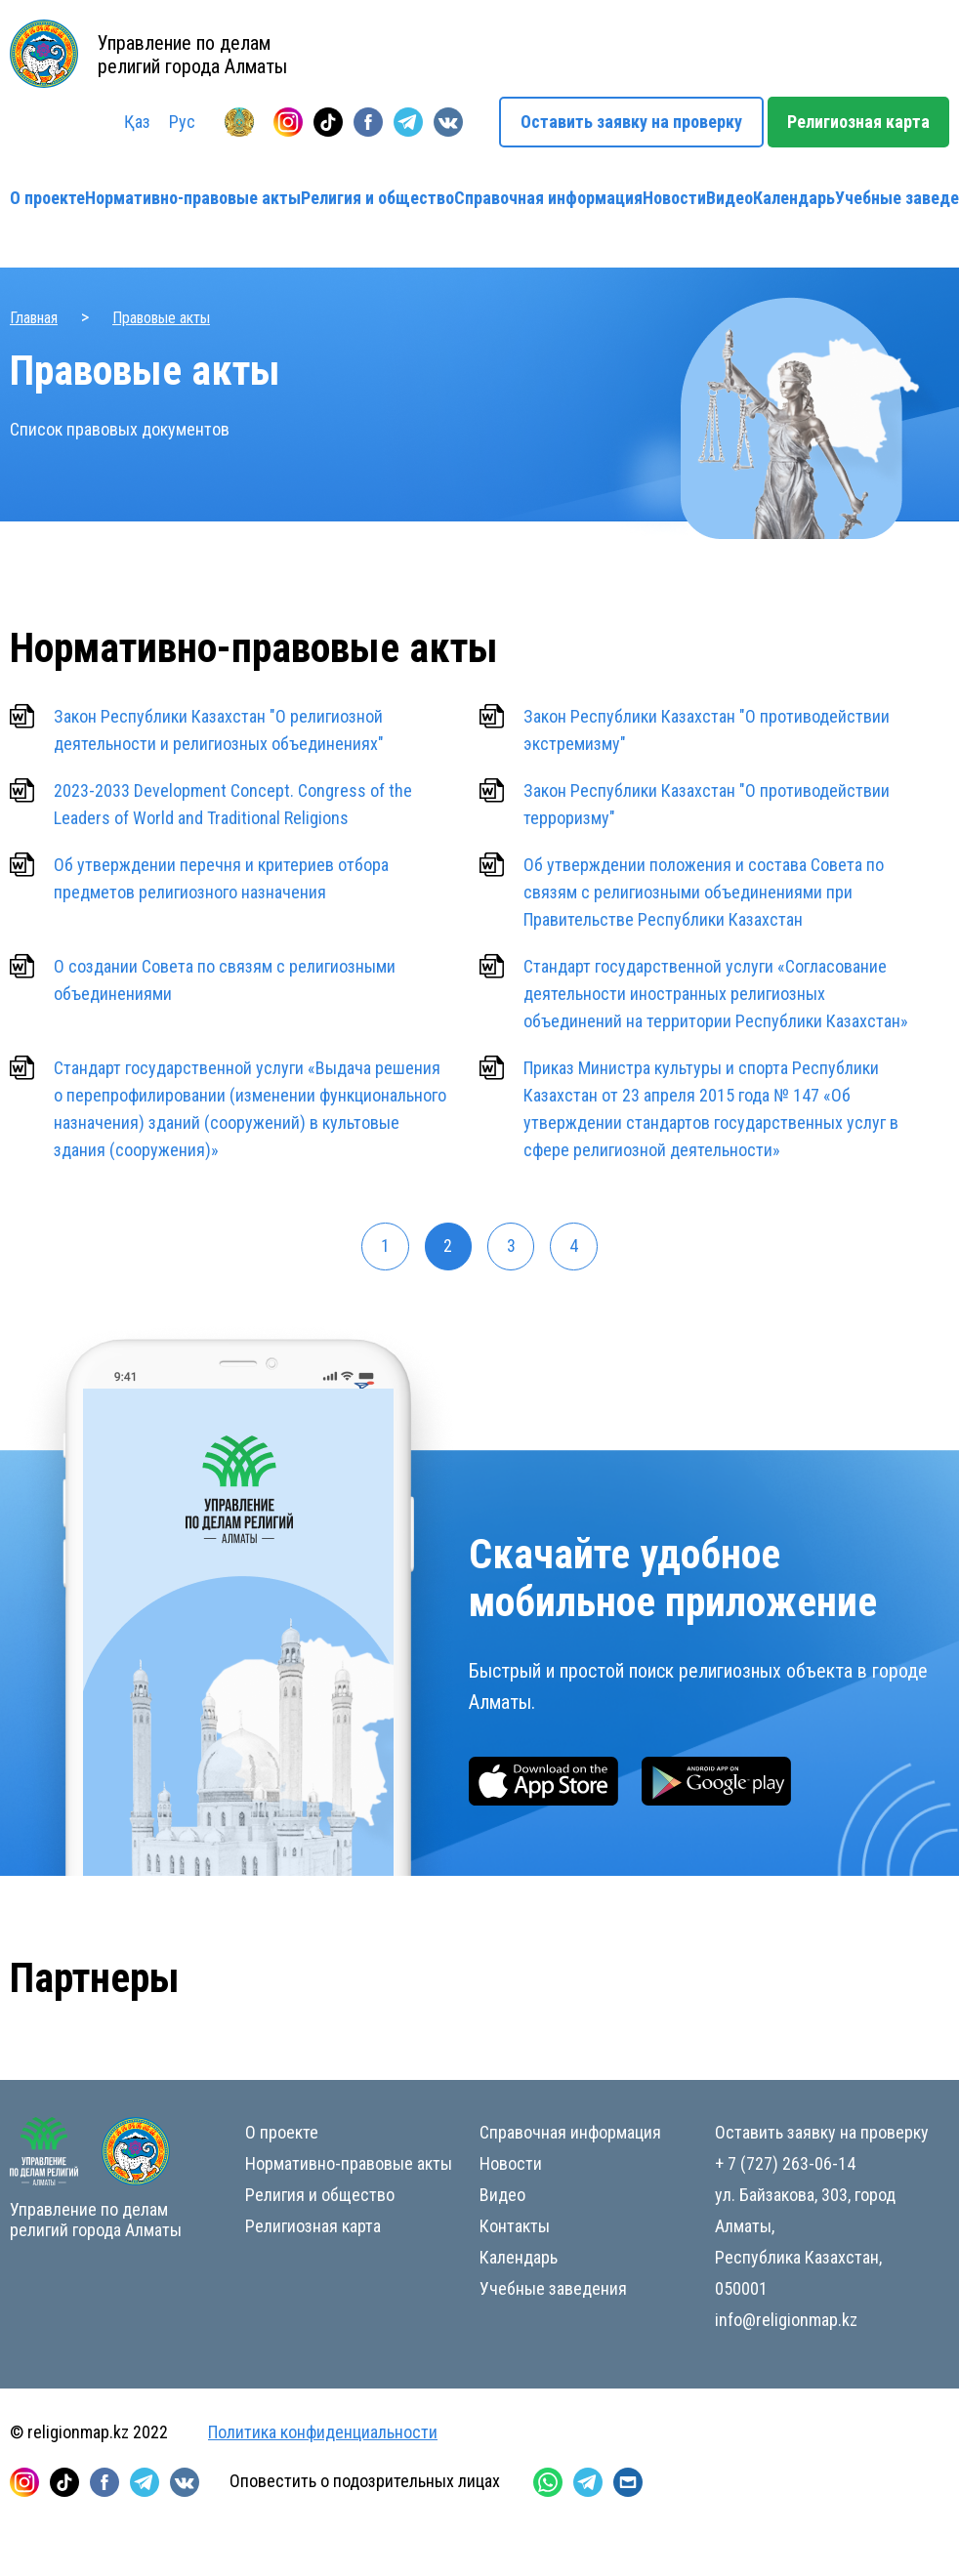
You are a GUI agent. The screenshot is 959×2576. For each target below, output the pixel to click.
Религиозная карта (858, 121)
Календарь (794, 197)
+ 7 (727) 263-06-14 (785, 2164)
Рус (182, 121)
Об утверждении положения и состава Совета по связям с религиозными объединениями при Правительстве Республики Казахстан (703, 892)
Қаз (137, 121)
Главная (34, 318)
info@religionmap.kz (786, 2320)
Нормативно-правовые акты (193, 197)
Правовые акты (161, 318)
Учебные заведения (553, 2289)
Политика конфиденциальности (323, 2433)
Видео (729, 197)
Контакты (515, 2227)
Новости (674, 197)
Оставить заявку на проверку (631, 121)
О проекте (47, 197)
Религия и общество (377, 197)
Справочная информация (548, 197)
